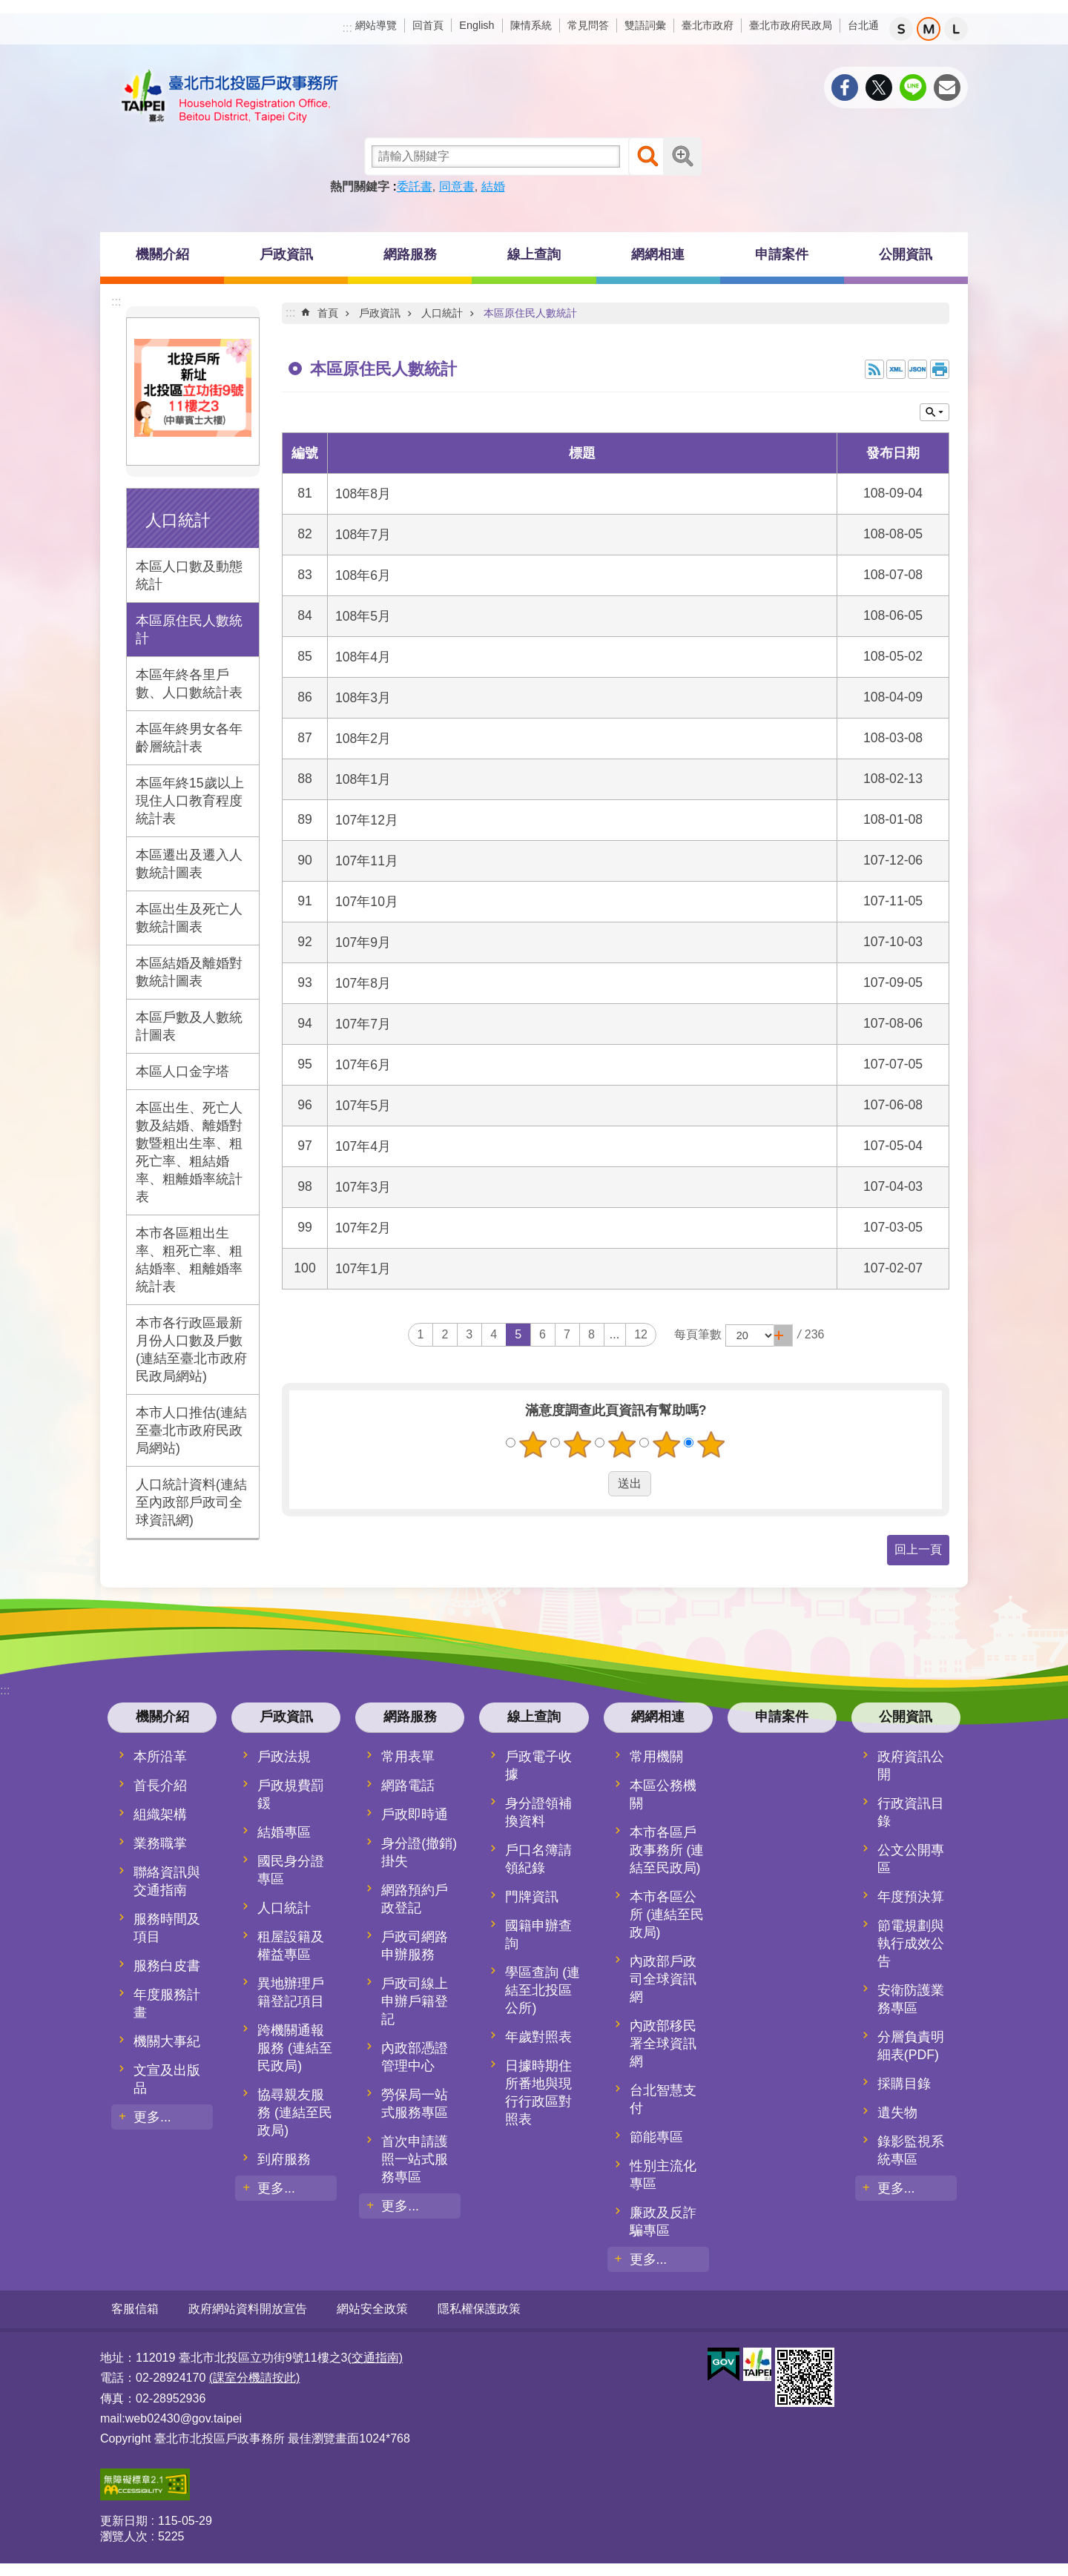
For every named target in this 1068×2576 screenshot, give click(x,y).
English (476, 25)
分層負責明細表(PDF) (910, 2046)
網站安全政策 (372, 2308)
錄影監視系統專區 (910, 2150)
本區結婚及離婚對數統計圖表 (189, 972)
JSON (917, 369)
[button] (783, 1335)
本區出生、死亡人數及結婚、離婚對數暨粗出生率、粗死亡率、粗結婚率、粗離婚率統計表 (189, 1152)
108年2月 (363, 738)
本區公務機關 (663, 1794)
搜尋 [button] (647, 156)
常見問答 (588, 25)
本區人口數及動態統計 (189, 575)
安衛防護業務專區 (910, 1999)
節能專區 (656, 2137)
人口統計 (178, 520)
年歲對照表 (538, 2037)
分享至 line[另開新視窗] (913, 87)
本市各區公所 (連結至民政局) (667, 1914)
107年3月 (363, 1187)
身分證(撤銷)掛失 (419, 1852)
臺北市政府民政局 (790, 25)
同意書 (457, 186)
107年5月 (363, 1105)
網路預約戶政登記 (414, 1899)
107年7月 (363, 1024)
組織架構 (160, 1814)
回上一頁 (918, 1549)
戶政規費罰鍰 (290, 1794)
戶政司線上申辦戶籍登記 (414, 2001)
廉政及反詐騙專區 (663, 2221)
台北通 (863, 25)
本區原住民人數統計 (189, 629)
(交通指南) (375, 2357)
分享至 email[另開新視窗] (947, 87)
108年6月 (363, 575)
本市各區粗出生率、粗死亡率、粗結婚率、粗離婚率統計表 (189, 1260)
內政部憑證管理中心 (414, 2057)
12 (640, 1334)
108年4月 (363, 657)
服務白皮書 (167, 1965)
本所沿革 (160, 1756)
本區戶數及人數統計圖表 (189, 1026)
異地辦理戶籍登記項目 (290, 1992)
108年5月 (363, 616)
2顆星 (578, 1444)
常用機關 (656, 1756)
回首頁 (428, 25)
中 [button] (928, 29)
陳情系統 (531, 25)
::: (347, 28)
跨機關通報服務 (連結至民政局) (294, 2048)
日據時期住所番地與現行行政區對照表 (538, 2092)
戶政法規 (284, 1756)
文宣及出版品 (167, 2079)
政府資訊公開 (910, 1765)
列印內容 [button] (939, 369)
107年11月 (366, 860)
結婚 (493, 186)
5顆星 (711, 1444)
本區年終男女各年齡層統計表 (189, 737)
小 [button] (901, 29)
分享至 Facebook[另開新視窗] (844, 87)
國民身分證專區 (290, 1870)
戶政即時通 (414, 1814)
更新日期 (124, 2520)
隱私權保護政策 (479, 2308)
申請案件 (781, 254)
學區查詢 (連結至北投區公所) (542, 1990)
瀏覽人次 (124, 2535)
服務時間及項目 (167, 1928)
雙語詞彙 (645, 25)
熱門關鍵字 (359, 186)
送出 (594, 1484)
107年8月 (363, 983)
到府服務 (284, 2159)
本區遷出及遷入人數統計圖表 (189, 864)
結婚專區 (284, 1832)
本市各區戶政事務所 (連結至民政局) (667, 1850)
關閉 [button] (934, 412)
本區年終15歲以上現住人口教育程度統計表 (190, 801)
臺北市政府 (708, 25)
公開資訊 (905, 254)
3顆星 (622, 1444)
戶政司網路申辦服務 (414, 1945)
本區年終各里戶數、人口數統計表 (189, 683)
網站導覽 (376, 25)
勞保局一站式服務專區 (414, 2103)
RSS (874, 369)
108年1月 (363, 779)
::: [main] (290, 312)
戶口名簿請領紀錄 (538, 1859)
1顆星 (533, 1444)
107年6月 (363, 1064)
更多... (152, 2117)
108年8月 (363, 493)
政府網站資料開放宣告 (247, 2308)
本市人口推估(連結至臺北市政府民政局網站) (191, 1430)
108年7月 (363, 534)
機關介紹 (162, 254)
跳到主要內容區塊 (7, 7)
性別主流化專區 (663, 2175)
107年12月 (366, 820)
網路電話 (408, 1785)
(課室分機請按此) (254, 2377)
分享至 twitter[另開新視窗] (879, 87)
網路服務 (410, 254)
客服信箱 (135, 2308)
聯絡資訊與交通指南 (167, 1881)
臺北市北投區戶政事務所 (230, 96)
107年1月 (363, 1268)
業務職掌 (160, 1843)
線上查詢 (534, 254)
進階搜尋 (682, 156)
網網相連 (658, 254)
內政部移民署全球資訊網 (663, 2043)
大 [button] (956, 29)
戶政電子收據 (538, 1765)
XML (896, 369)
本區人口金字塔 (182, 1071)
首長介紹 (160, 1785)
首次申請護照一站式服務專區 (414, 2159)
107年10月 (366, 901)
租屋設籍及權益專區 (290, 1945)
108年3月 (363, 697)
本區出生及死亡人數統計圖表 (189, 918)
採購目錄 (904, 2083)
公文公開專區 (910, 1859)
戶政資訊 (286, 254)
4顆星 (667, 1444)
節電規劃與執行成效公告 (910, 1943)
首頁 (327, 313)
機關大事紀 (167, 2041)
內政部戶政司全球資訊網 (663, 1979)
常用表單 (408, 1756)
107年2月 (363, 1228)
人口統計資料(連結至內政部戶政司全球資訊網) (191, 1502)
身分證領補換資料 (538, 1812)
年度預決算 (910, 1896)
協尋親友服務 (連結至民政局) (294, 2112)
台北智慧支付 (663, 2099)
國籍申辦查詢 (538, 1934)
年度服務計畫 (167, 2003)
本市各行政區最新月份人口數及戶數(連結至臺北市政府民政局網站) (191, 1349)
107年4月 (363, 1146)
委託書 (414, 186)
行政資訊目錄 (910, 1812)
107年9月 (363, 942)
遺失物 (897, 2112)
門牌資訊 (531, 1896)
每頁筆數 (698, 1334)
